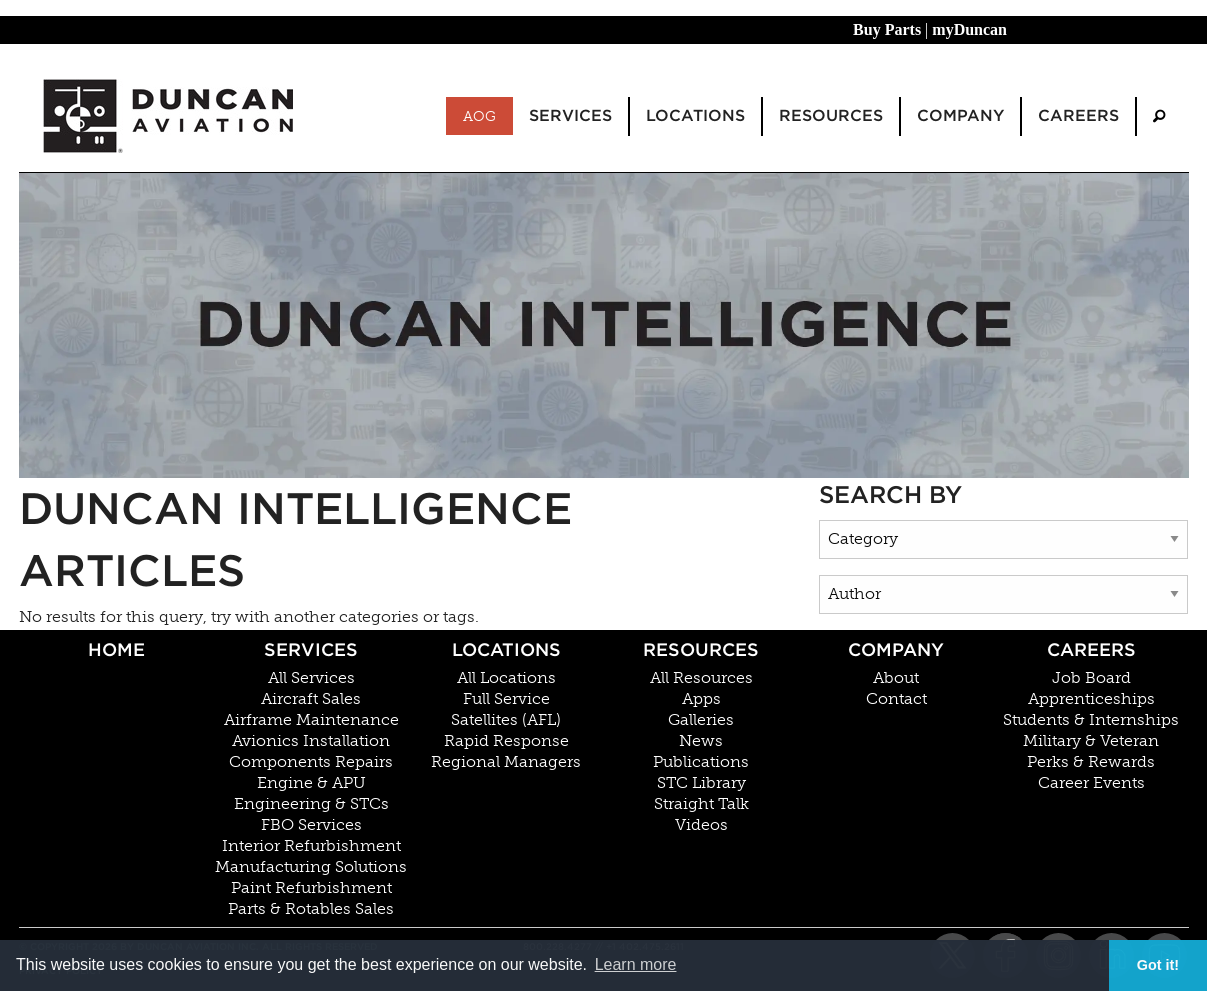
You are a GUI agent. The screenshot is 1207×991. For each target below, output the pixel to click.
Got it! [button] (1158, 965)
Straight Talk (701, 804)
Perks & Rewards (1091, 762)
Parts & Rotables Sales (311, 909)
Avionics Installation (311, 741)
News (701, 741)
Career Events (1091, 783)
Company (896, 649)
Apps (701, 699)
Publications (701, 762)
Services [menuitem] (570, 115)
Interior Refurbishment (311, 846)
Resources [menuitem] (831, 115)
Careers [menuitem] (1078, 115)
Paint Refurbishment (311, 888)
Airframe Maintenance (311, 720)
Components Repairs (311, 762)
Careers (1091, 649)
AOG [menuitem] (479, 116)
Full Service (506, 699)
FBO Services (311, 825)
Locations (506, 649)
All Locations (506, 678)
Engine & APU (311, 783)
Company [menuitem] (960, 115)
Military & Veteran (1091, 741)
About (896, 678)
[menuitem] (1159, 116)
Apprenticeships (1091, 699)
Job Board (1091, 678)
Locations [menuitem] (695, 115)
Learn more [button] (636, 964)
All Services (311, 678)
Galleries (701, 720)
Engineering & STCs (311, 804)
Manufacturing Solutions (311, 867)
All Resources (701, 678)
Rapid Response (506, 741)
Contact (896, 699)
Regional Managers (506, 762)
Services (311, 649)
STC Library (701, 783)
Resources (701, 649)
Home (116, 649)
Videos (701, 825)
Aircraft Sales (311, 699)
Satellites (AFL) (506, 720)
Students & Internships (1091, 720)
